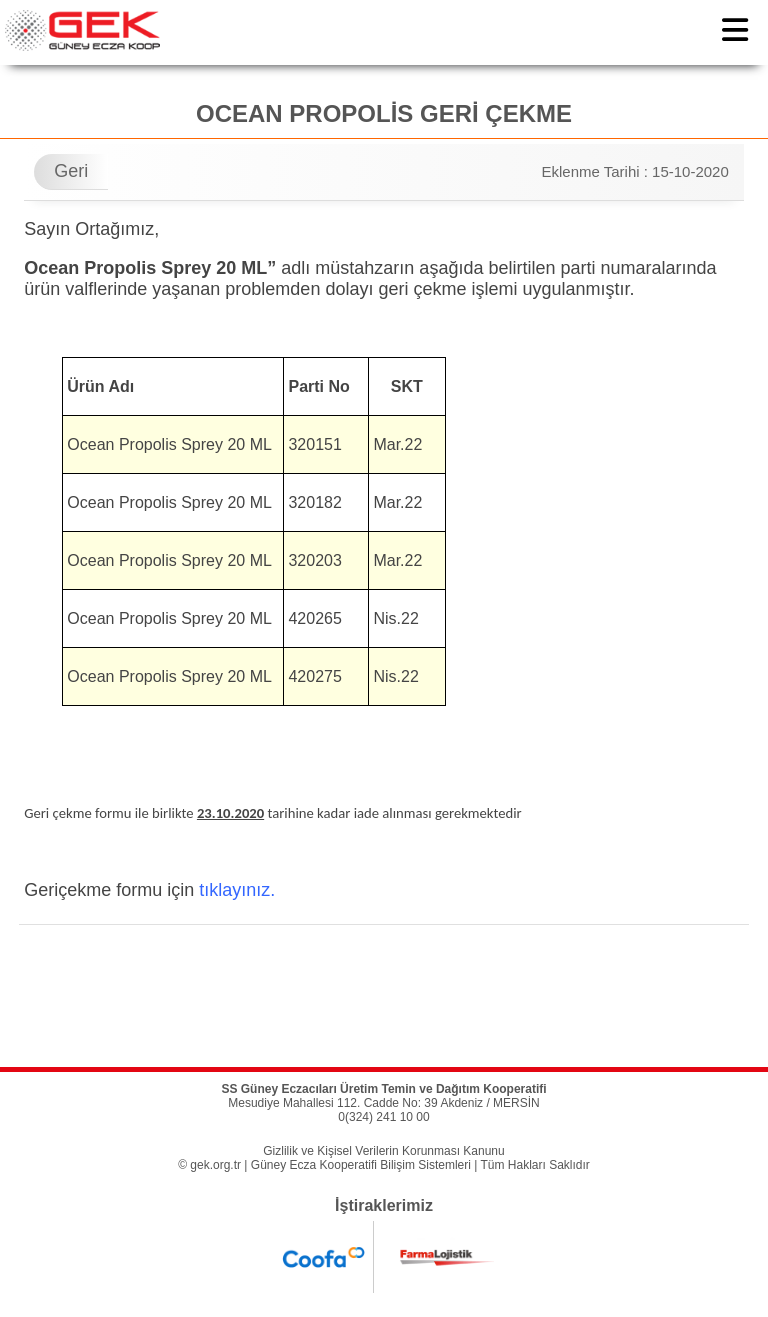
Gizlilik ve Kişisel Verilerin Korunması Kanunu (383, 1151)
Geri (71, 171)
